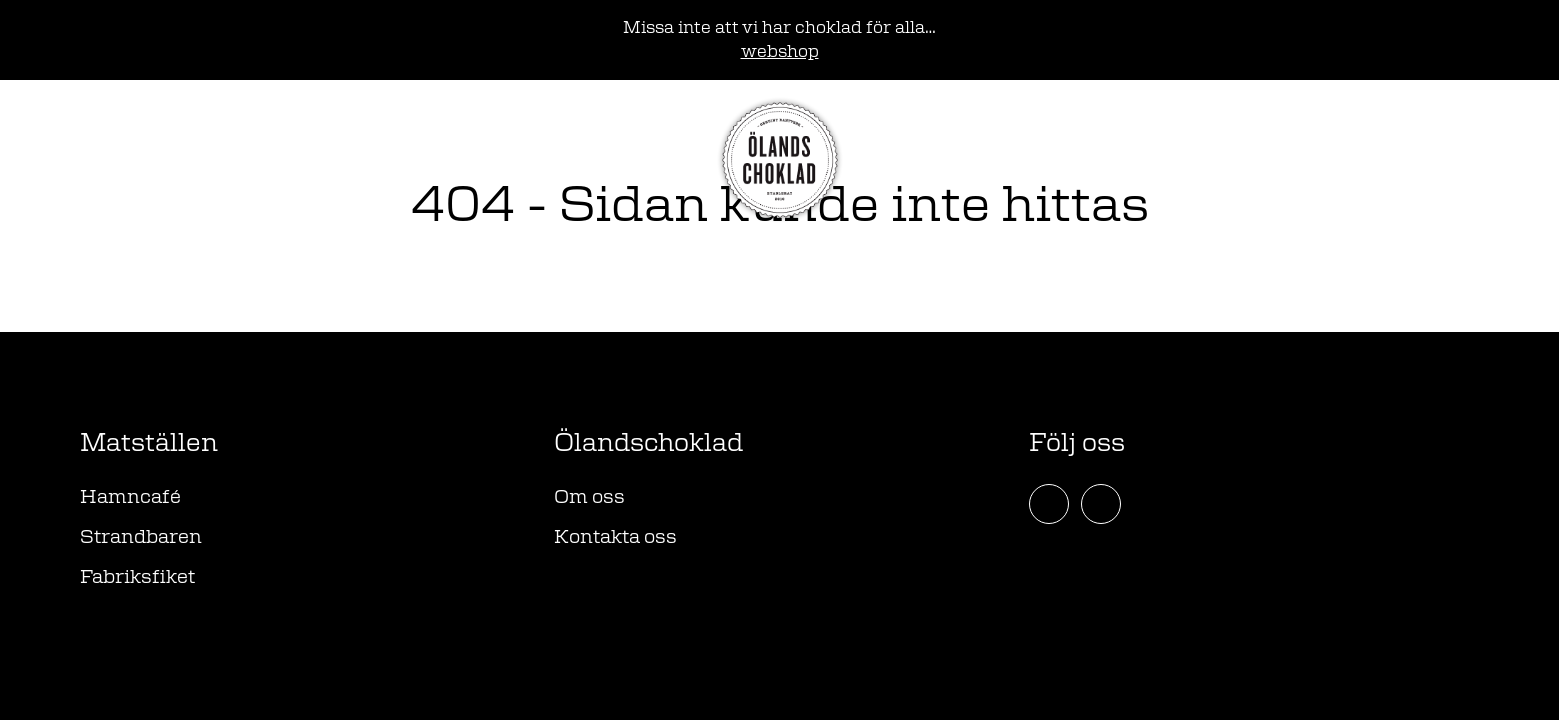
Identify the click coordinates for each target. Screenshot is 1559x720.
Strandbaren (141, 538)
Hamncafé (130, 498)
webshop (780, 52)
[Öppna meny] (1457, 160)
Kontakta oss (615, 538)
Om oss (589, 498)
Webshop (132, 159)
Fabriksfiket (137, 578)
